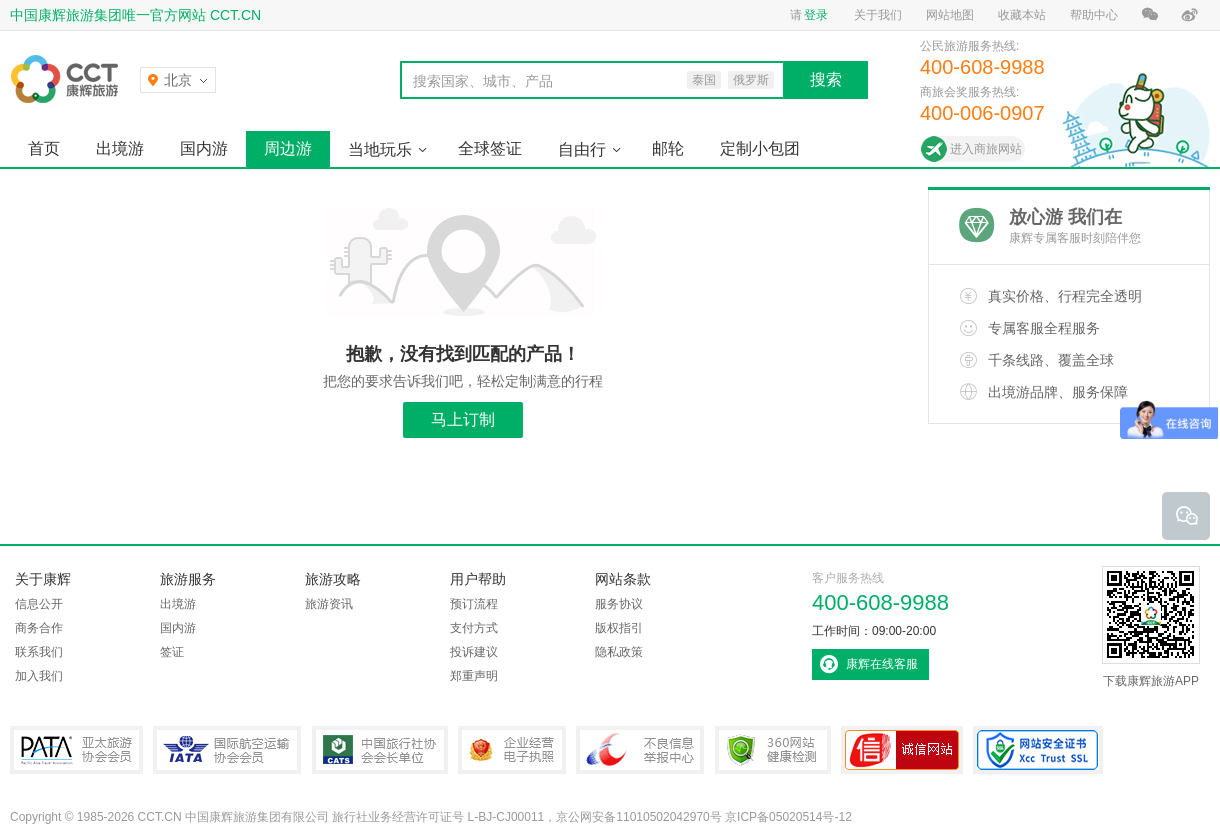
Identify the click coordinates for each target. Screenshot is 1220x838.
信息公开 (39, 604)
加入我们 (39, 676)
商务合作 (39, 628)
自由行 (582, 149)
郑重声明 (474, 676)
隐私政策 (619, 652)
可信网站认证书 (902, 750)
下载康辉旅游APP (1151, 627)
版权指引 (619, 628)
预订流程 (474, 604)
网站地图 (950, 15)
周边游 (288, 148)
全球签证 (490, 148)
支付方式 (474, 628)
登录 (816, 15)
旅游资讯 (329, 604)
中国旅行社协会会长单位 (380, 750)
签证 (172, 652)
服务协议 (619, 604)
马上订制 (463, 419)
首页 (44, 148)
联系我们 (39, 652)
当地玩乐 (380, 149)
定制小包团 (760, 148)
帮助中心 (1094, 15)
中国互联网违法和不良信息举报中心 (640, 750)
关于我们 (878, 15)
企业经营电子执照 (512, 750)
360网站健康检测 (773, 750)
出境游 (120, 148)
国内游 (204, 148)
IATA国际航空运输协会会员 (227, 750)
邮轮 (668, 148)
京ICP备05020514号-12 (788, 817)
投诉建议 (474, 652)
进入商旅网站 (986, 149)
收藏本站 (1022, 15)
